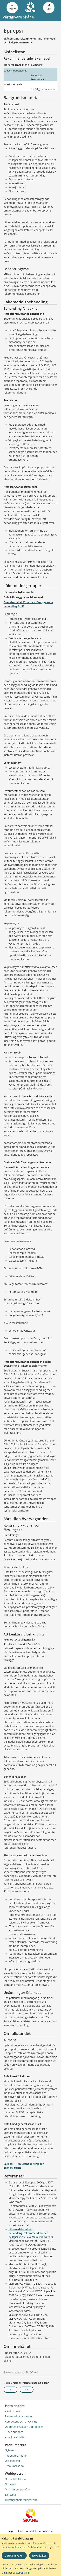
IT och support (14, 2432)
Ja (10, 2389)
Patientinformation (16, 2455)
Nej (26, 2389)
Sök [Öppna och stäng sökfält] (49, 7)
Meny (12, 7)
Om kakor (11, 2484)
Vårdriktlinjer (13, 2411)
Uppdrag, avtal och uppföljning (24, 2427)
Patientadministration (18, 2416)
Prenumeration (14, 2466)
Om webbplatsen (15, 2479)
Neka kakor (39, 2555)
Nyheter (10, 2450)
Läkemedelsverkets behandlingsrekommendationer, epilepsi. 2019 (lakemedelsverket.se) (30, 2233)
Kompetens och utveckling (21, 2421)
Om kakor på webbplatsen (16, 2572)
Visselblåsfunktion (16, 2437)
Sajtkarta (10, 2494)
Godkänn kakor (14, 2555)
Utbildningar (12, 2461)
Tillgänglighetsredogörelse (21, 2500)
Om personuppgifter (17, 2489)
